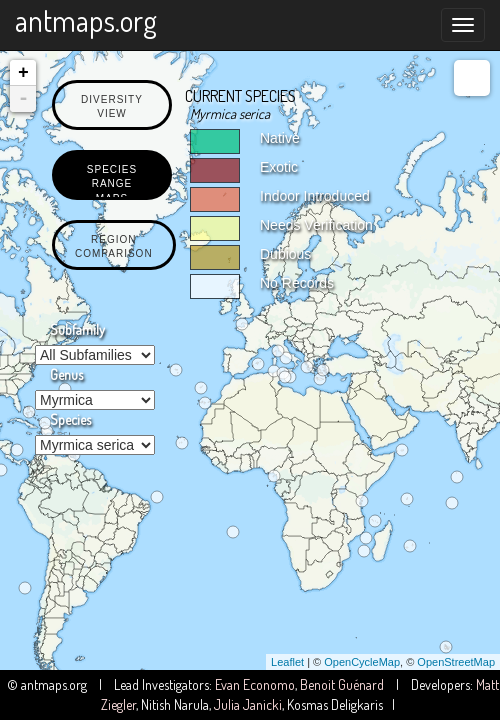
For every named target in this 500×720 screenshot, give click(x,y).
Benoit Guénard (342, 684)
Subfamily (77, 329)
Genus (66, 374)
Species (70, 419)
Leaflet (287, 662)
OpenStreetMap (456, 662)
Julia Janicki (248, 704)
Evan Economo (255, 684)
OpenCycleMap (362, 662)
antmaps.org (86, 20)
